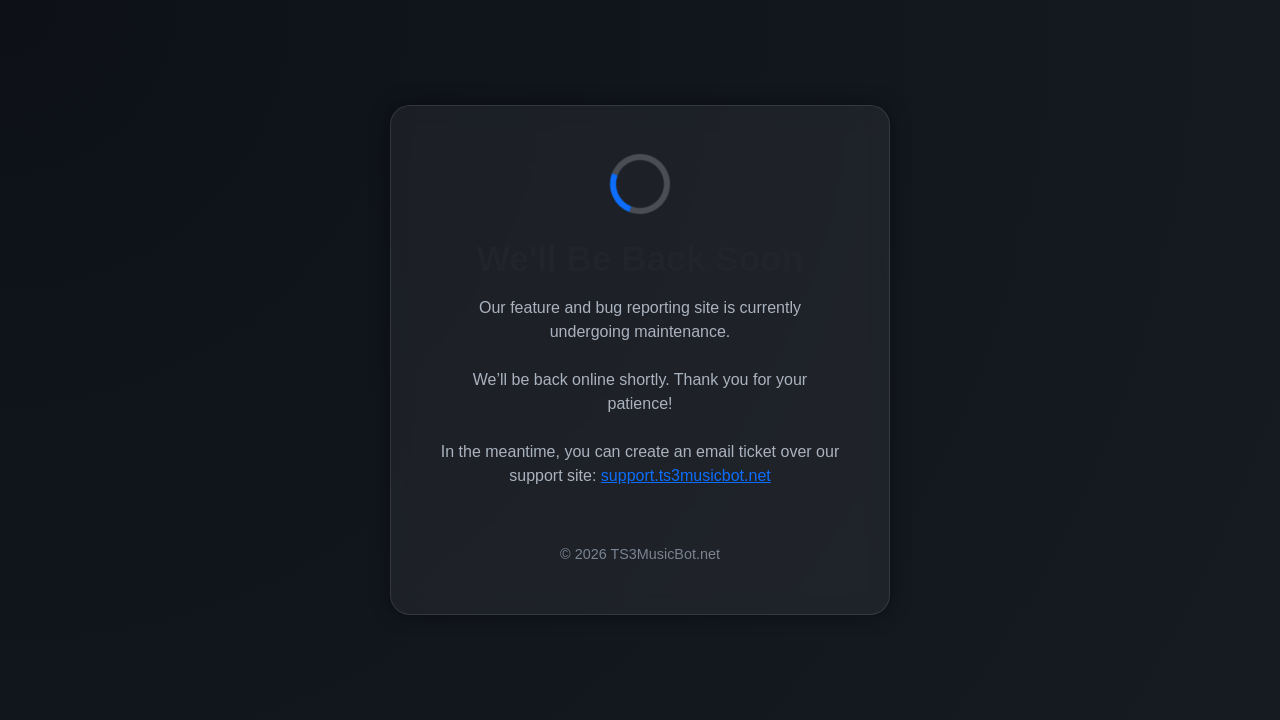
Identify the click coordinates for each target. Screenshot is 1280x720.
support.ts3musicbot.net (686, 475)
